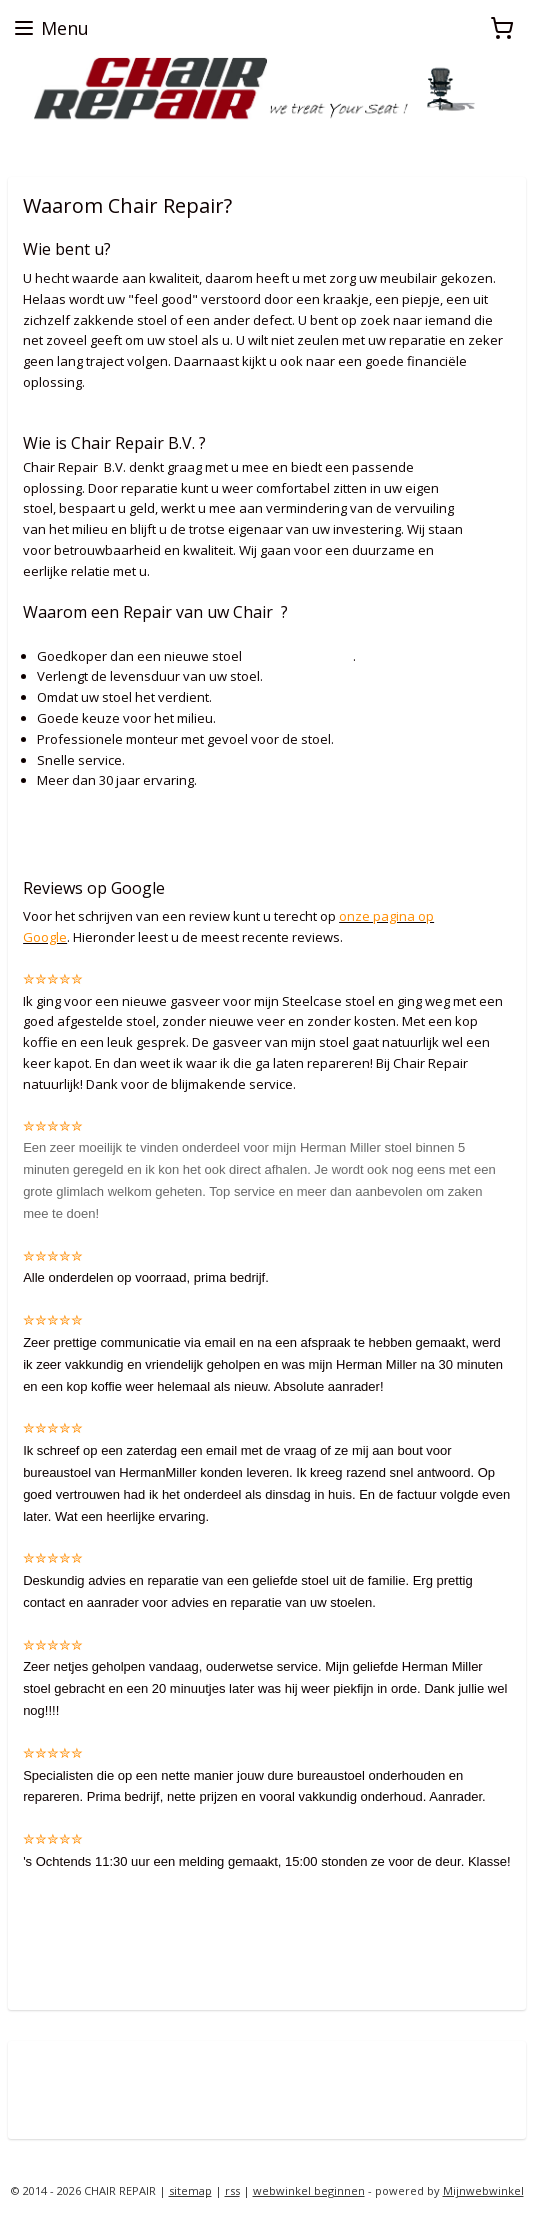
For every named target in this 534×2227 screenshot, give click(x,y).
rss (232, 2190)
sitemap (190, 2190)
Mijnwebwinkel (483, 2190)
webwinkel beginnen (309, 2190)
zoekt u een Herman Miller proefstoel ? (126, 142)
